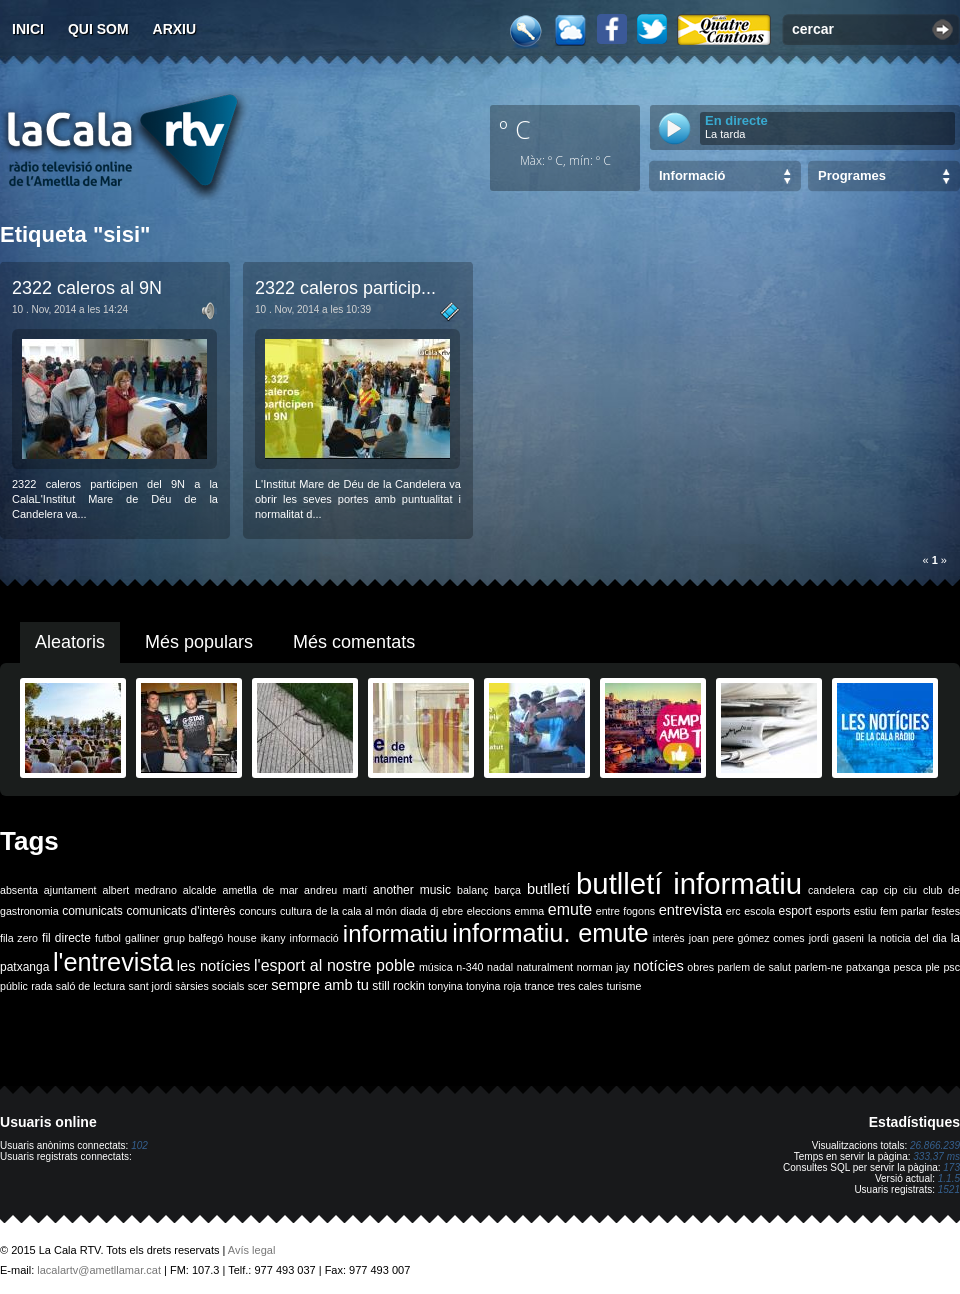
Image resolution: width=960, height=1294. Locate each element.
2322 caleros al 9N (87, 288)
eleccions (489, 911)
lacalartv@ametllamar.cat (99, 1270)
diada (413, 911)
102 (139, 1145)
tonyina (445, 986)
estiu (865, 911)
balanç (472, 890)
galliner (142, 938)
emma (530, 911)
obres (700, 967)
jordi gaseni (836, 938)
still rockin (398, 986)
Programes (852, 175)
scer (258, 986)
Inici (28, 29)
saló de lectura (90, 986)
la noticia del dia (907, 938)
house (242, 938)
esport (794, 911)
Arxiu (175, 29)
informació (314, 938)
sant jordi (150, 986)
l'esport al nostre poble (334, 965)
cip (891, 890)
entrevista (691, 910)
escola (759, 911)
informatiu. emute (550, 933)
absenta (19, 890)
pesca (908, 967)
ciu (910, 890)
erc (733, 911)
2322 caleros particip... (345, 288)
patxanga (868, 967)
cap (869, 890)
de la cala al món (356, 911)
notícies (658, 966)
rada (41, 986)
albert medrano (140, 890)
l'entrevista (113, 962)
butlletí (548, 889)
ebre (452, 911)
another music (412, 890)
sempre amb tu (320, 985)
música (436, 967)
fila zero (19, 938)
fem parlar (904, 911)
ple (933, 967)
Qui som (98, 29)
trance (540, 986)
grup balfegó (193, 938)
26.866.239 (935, 1145)
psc (951, 967)
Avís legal (252, 1250)
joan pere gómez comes (747, 938)
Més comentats (354, 642)
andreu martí (335, 890)
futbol (108, 938)
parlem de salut (754, 967)
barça (507, 890)
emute (570, 909)
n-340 (469, 967)
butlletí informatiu (689, 883)
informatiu (395, 933)
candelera (831, 890)
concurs (257, 911)
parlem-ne (819, 967)
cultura (296, 911)
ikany (273, 938)
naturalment (545, 967)
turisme (623, 986)
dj (434, 911)
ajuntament (70, 890)
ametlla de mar (260, 890)
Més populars (199, 642)
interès (669, 938)
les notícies (214, 966)
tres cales (580, 986)
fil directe (66, 938)
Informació (692, 175)
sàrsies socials (209, 986)
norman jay (603, 967)
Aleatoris (70, 642)
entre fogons (625, 911)
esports (832, 911)
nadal (500, 967)
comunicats (92, 911)
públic (14, 986)
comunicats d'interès (180, 911)
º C (515, 129)
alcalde (200, 890)
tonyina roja (493, 986)
